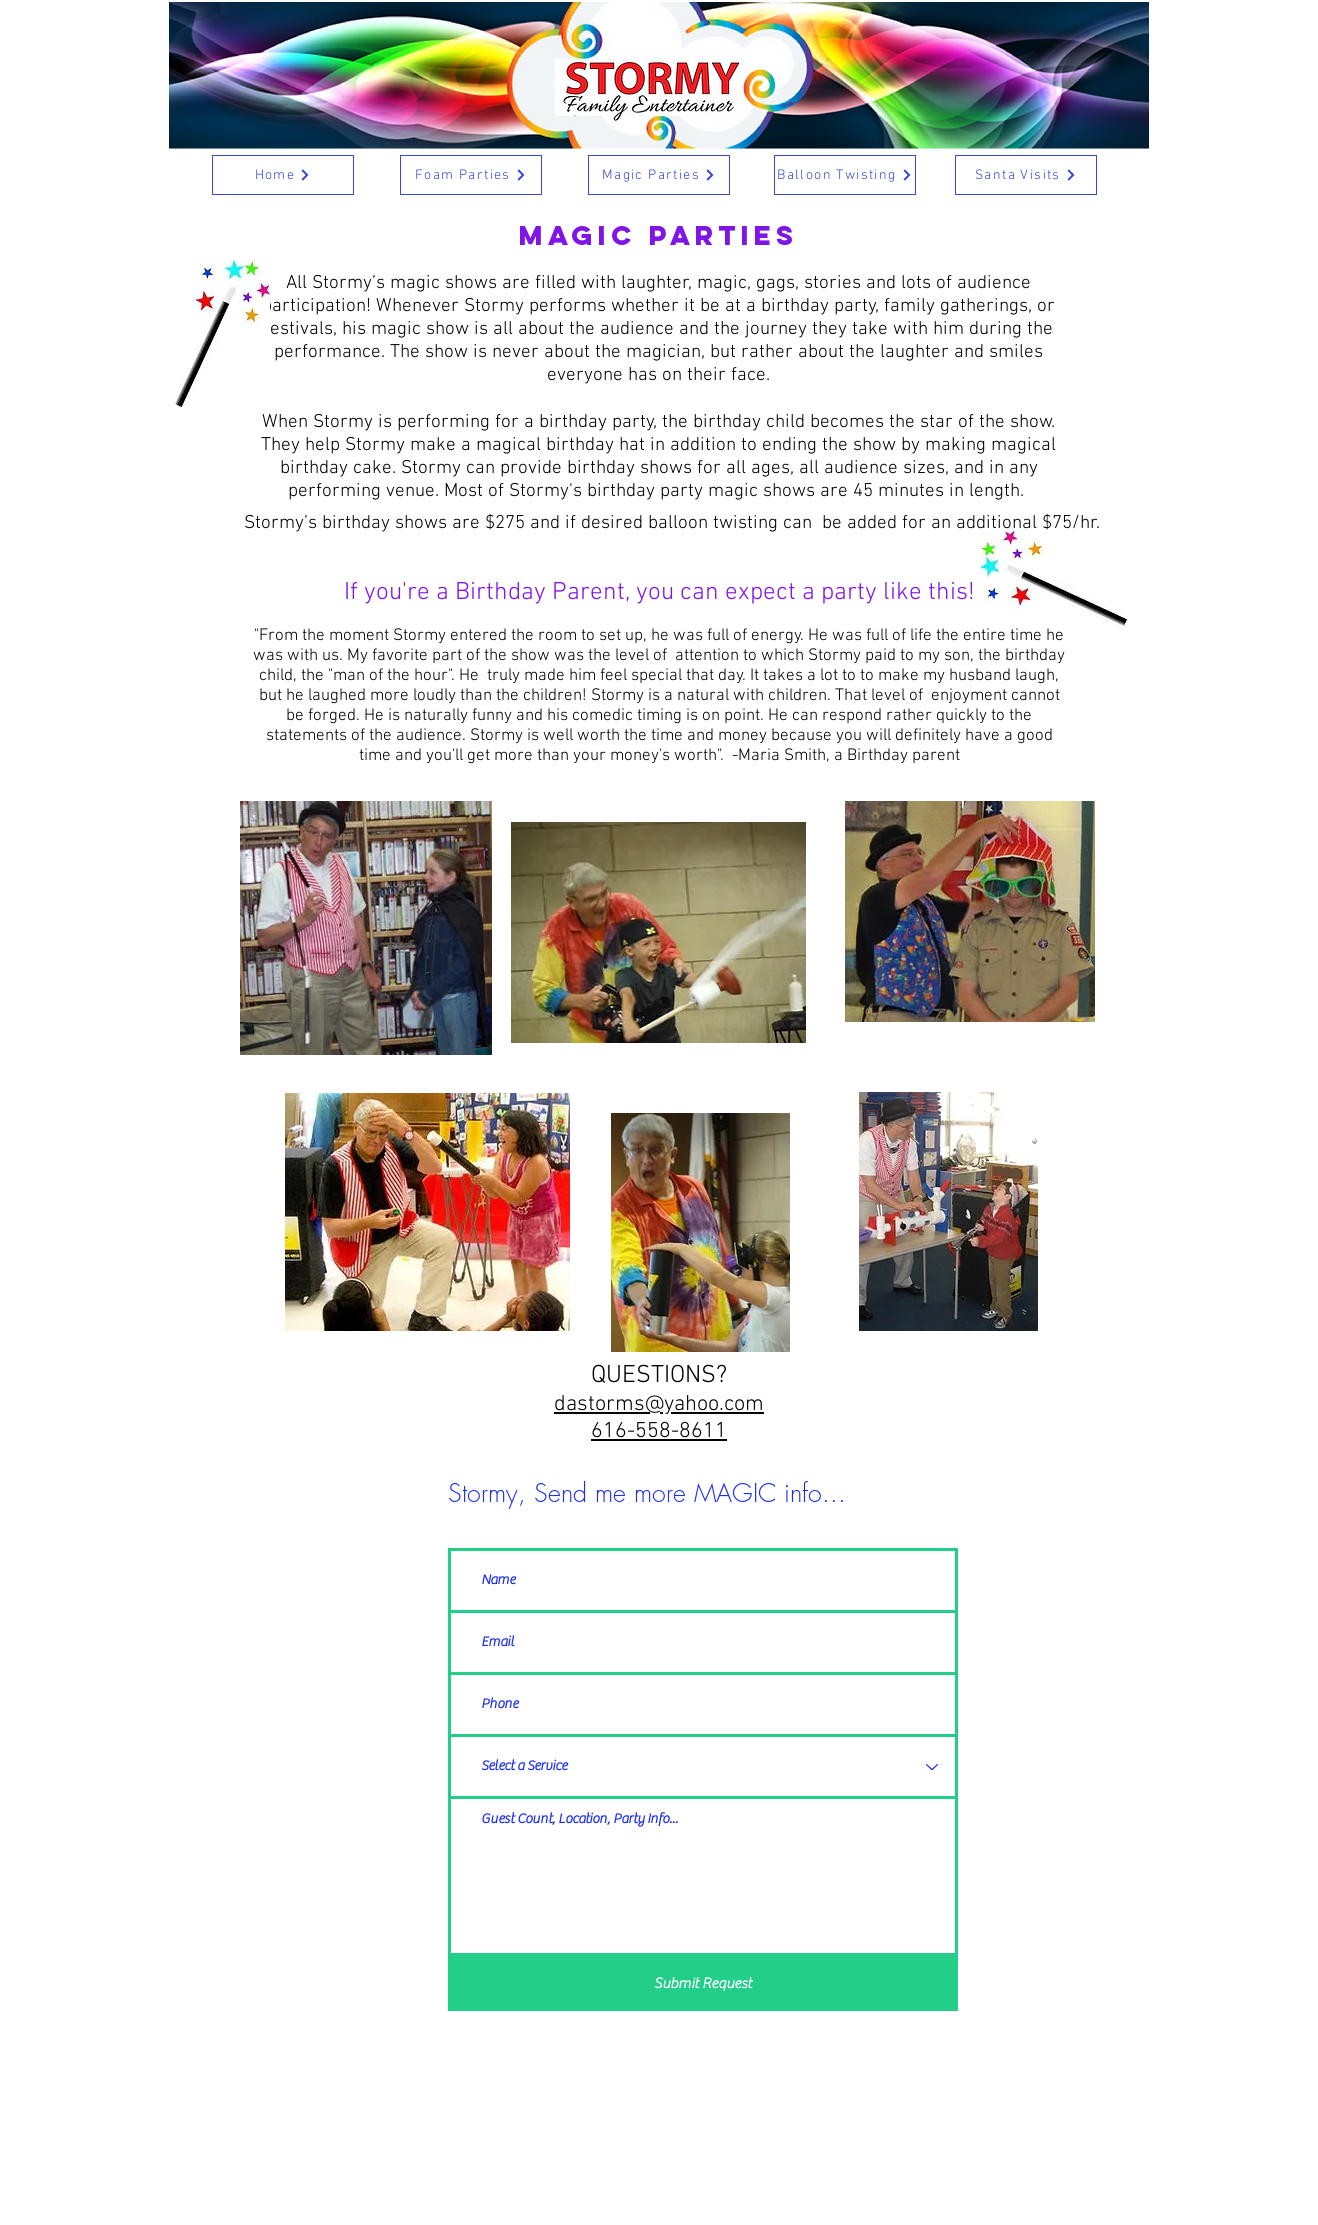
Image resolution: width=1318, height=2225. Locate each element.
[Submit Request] (703, 1983)
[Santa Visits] (1026, 175)
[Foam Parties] (471, 175)
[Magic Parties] (659, 175)
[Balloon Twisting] (845, 175)
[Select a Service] (703, 1766)
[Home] (283, 175)
